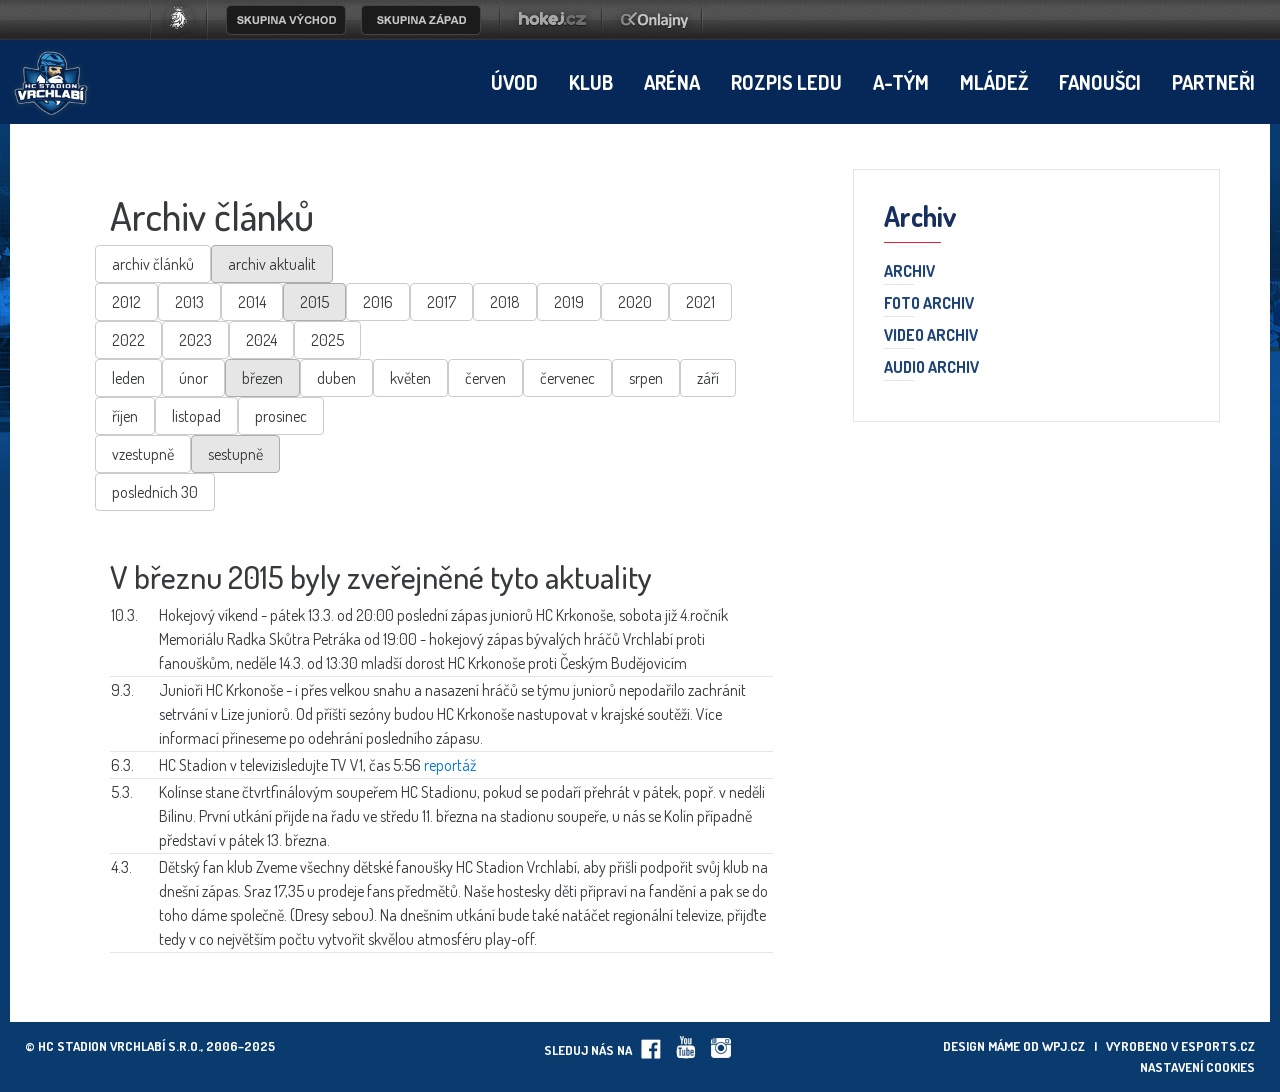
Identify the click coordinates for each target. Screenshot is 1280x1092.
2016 (378, 302)
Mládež (994, 82)
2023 (195, 340)
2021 (700, 302)
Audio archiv (931, 368)
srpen (646, 378)
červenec (567, 378)
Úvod (514, 82)
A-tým (901, 82)
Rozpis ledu (786, 82)
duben (336, 378)
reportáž (450, 765)
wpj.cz (1063, 1046)
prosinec (281, 416)
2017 (441, 302)
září (708, 378)
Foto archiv (929, 304)
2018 (505, 302)
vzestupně (143, 454)
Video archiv (931, 336)
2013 (189, 302)
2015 (314, 302)
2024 (261, 340)
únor (193, 378)
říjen (125, 416)
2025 (327, 340)
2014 (252, 302)
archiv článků (153, 264)
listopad (196, 416)
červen (485, 378)
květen (410, 378)
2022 (128, 340)
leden (128, 378)
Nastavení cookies (1197, 1067)
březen (262, 378)
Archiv (909, 272)
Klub (591, 82)
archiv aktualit (272, 264)
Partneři (1213, 82)
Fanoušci (1100, 82)
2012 (126, 302)
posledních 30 (155, 492)
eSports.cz (1218, 1046)
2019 (569, 302)
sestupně (235, 454)
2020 (635, 302)
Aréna (672, 82)
